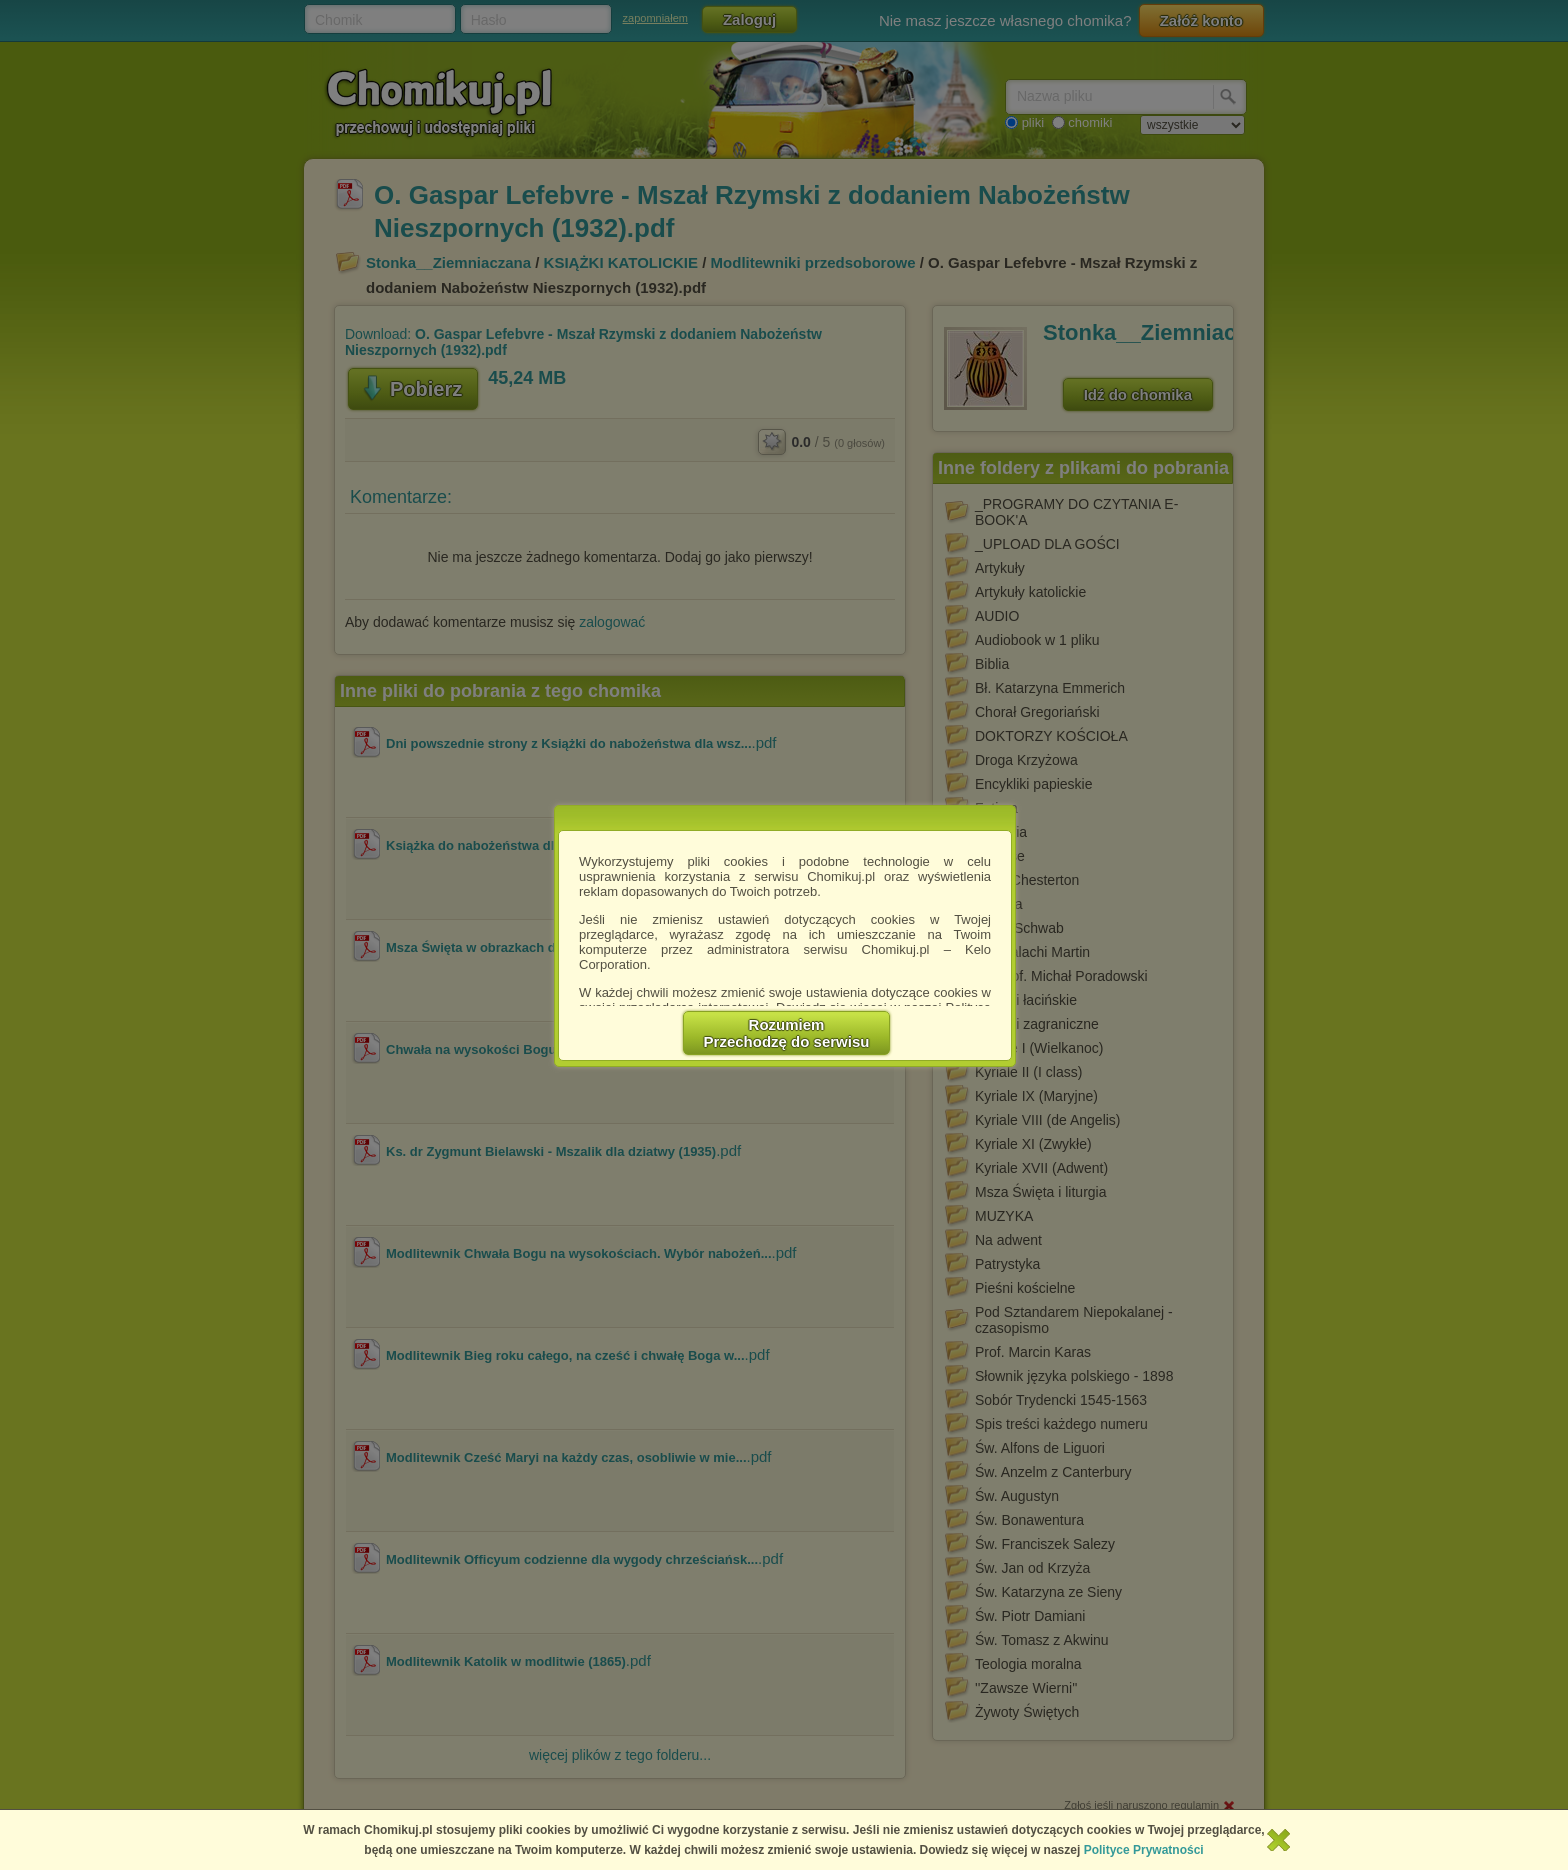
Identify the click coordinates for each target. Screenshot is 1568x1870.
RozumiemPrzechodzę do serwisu (787, 1033)
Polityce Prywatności (1144, 1850)
